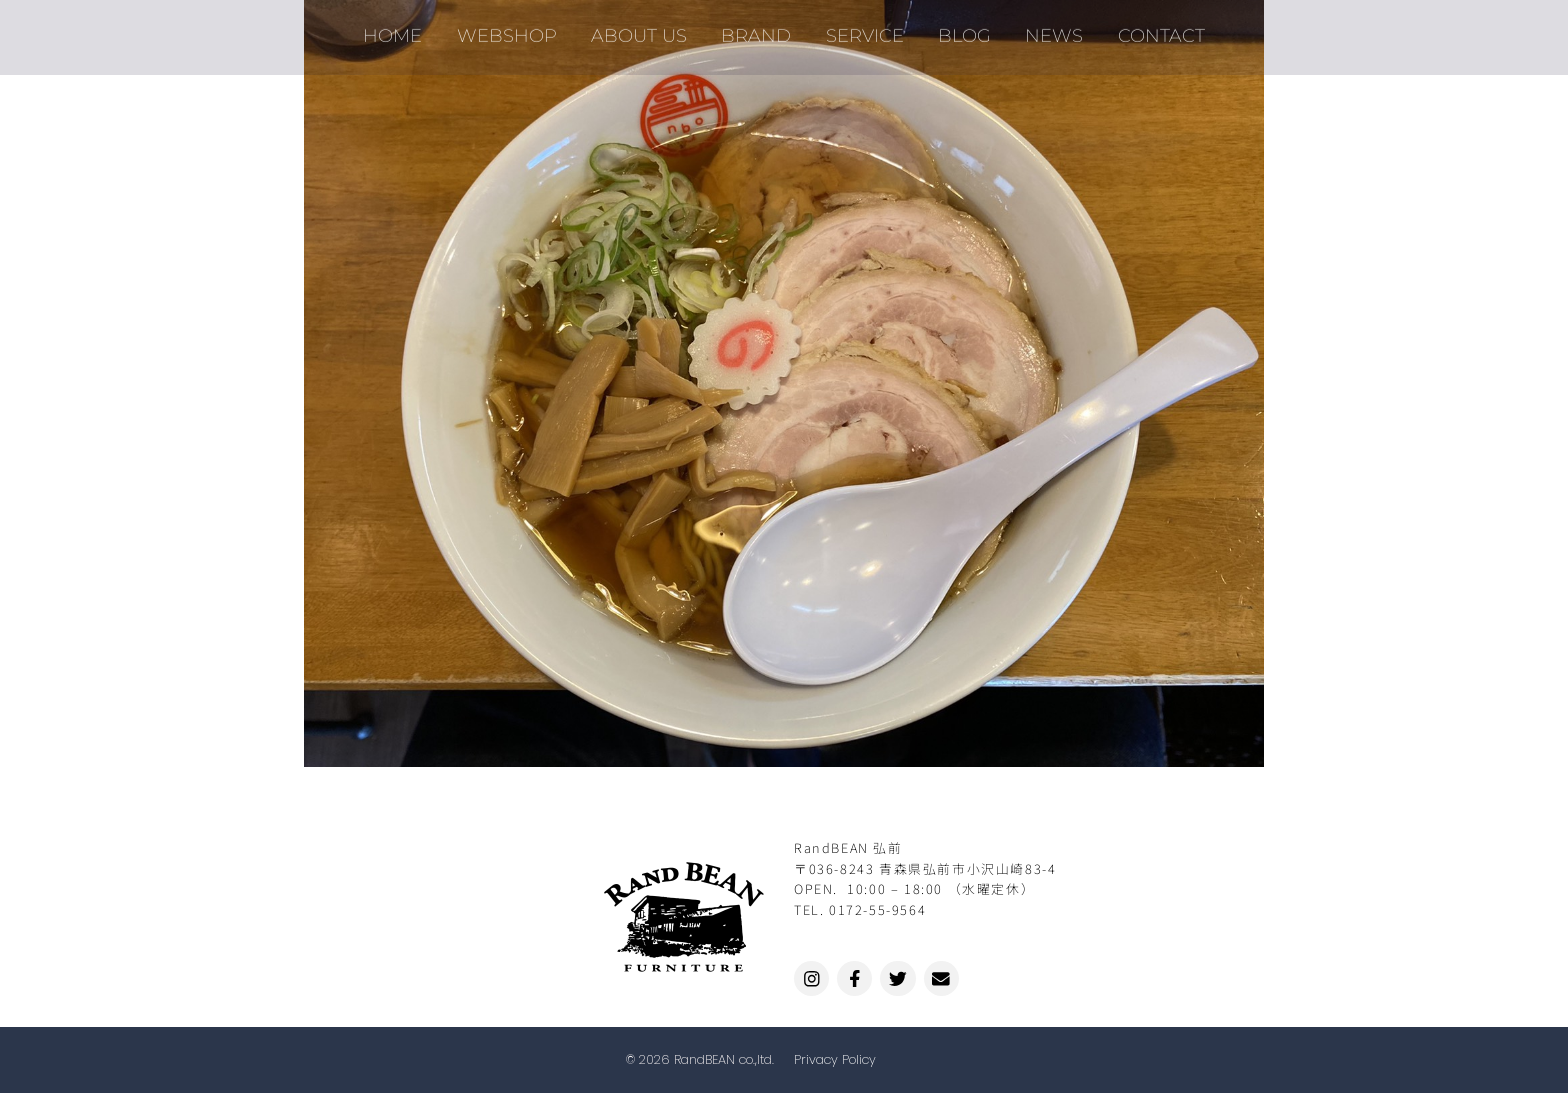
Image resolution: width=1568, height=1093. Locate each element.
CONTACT (1146, 29)
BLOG (958, 29)
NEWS (1044, 29)
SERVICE (863, 29)
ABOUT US (646, 29)
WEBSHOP (518, 29)
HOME (408, 29)
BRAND (759, 29)
